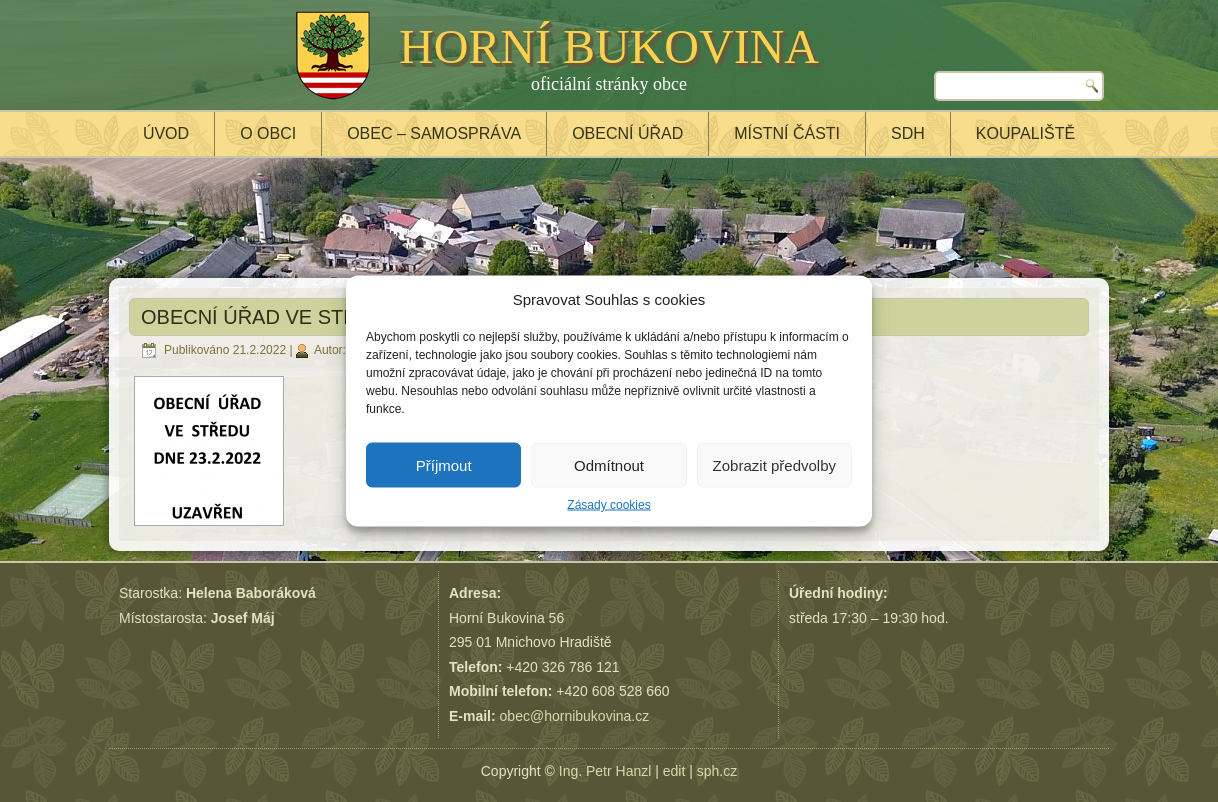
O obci (268, 133)
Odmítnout (609, 464)
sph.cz (717, 771)
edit (674, 771)
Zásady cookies (608, 505)
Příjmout (444, 464)
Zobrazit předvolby (774, 464)
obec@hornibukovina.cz (575, 716)
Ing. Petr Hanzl (605, 771)
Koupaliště (1025, 133)
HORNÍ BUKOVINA (609, 46)
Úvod (166, 133)
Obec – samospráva (434, 133)
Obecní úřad (627, 133)
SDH (908, 133)
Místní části (787, 133)
